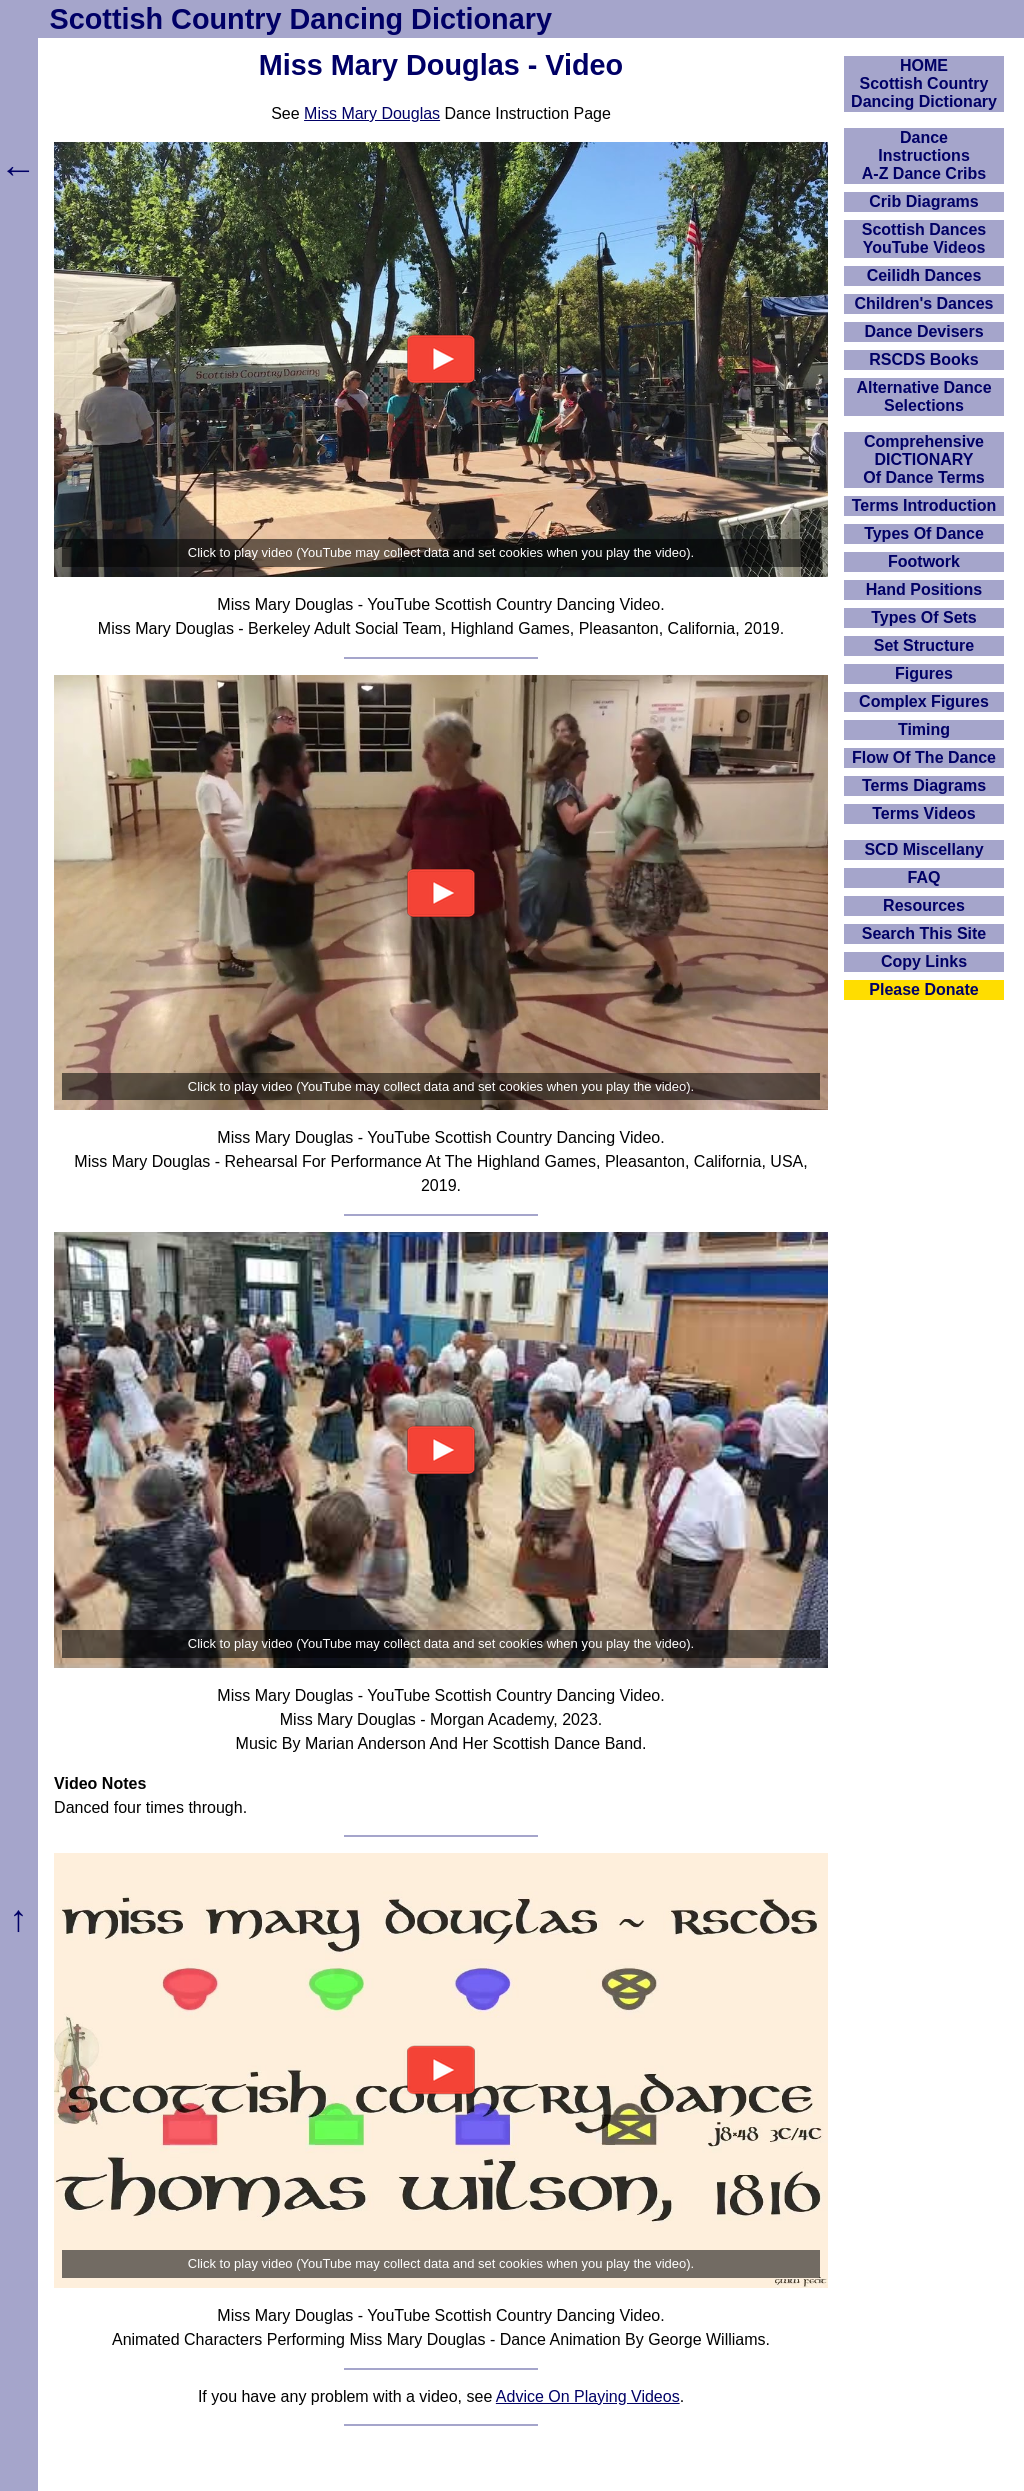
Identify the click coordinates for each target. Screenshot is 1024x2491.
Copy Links (924, 961)
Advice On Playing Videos (588, 2396)
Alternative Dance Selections (923, 396)
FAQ (924, 877)
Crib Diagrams (923, 201)
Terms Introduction (924, 505)
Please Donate (923, 989)
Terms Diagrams (924, 785)
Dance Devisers (923, 331)
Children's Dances (924, 303)
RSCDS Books (923, 359)
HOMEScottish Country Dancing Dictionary (924, 83)
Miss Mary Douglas (372, 113)
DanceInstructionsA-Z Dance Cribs (924, 155)
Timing (924, 729)
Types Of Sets (924, 617)
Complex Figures (924, 701)
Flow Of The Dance (924, 757)
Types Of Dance (924, 533)
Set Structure (924, 645)
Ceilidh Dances (924, 275)
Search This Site (924, 933)
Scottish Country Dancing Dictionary (301, 19)
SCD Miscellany (923, 849)
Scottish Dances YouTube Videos (924, 238)
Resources (924, 905)
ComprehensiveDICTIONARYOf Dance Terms (924, 459)
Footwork (924, 561)
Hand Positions (924, 589)
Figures (924, 673)
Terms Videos (923, 813)
